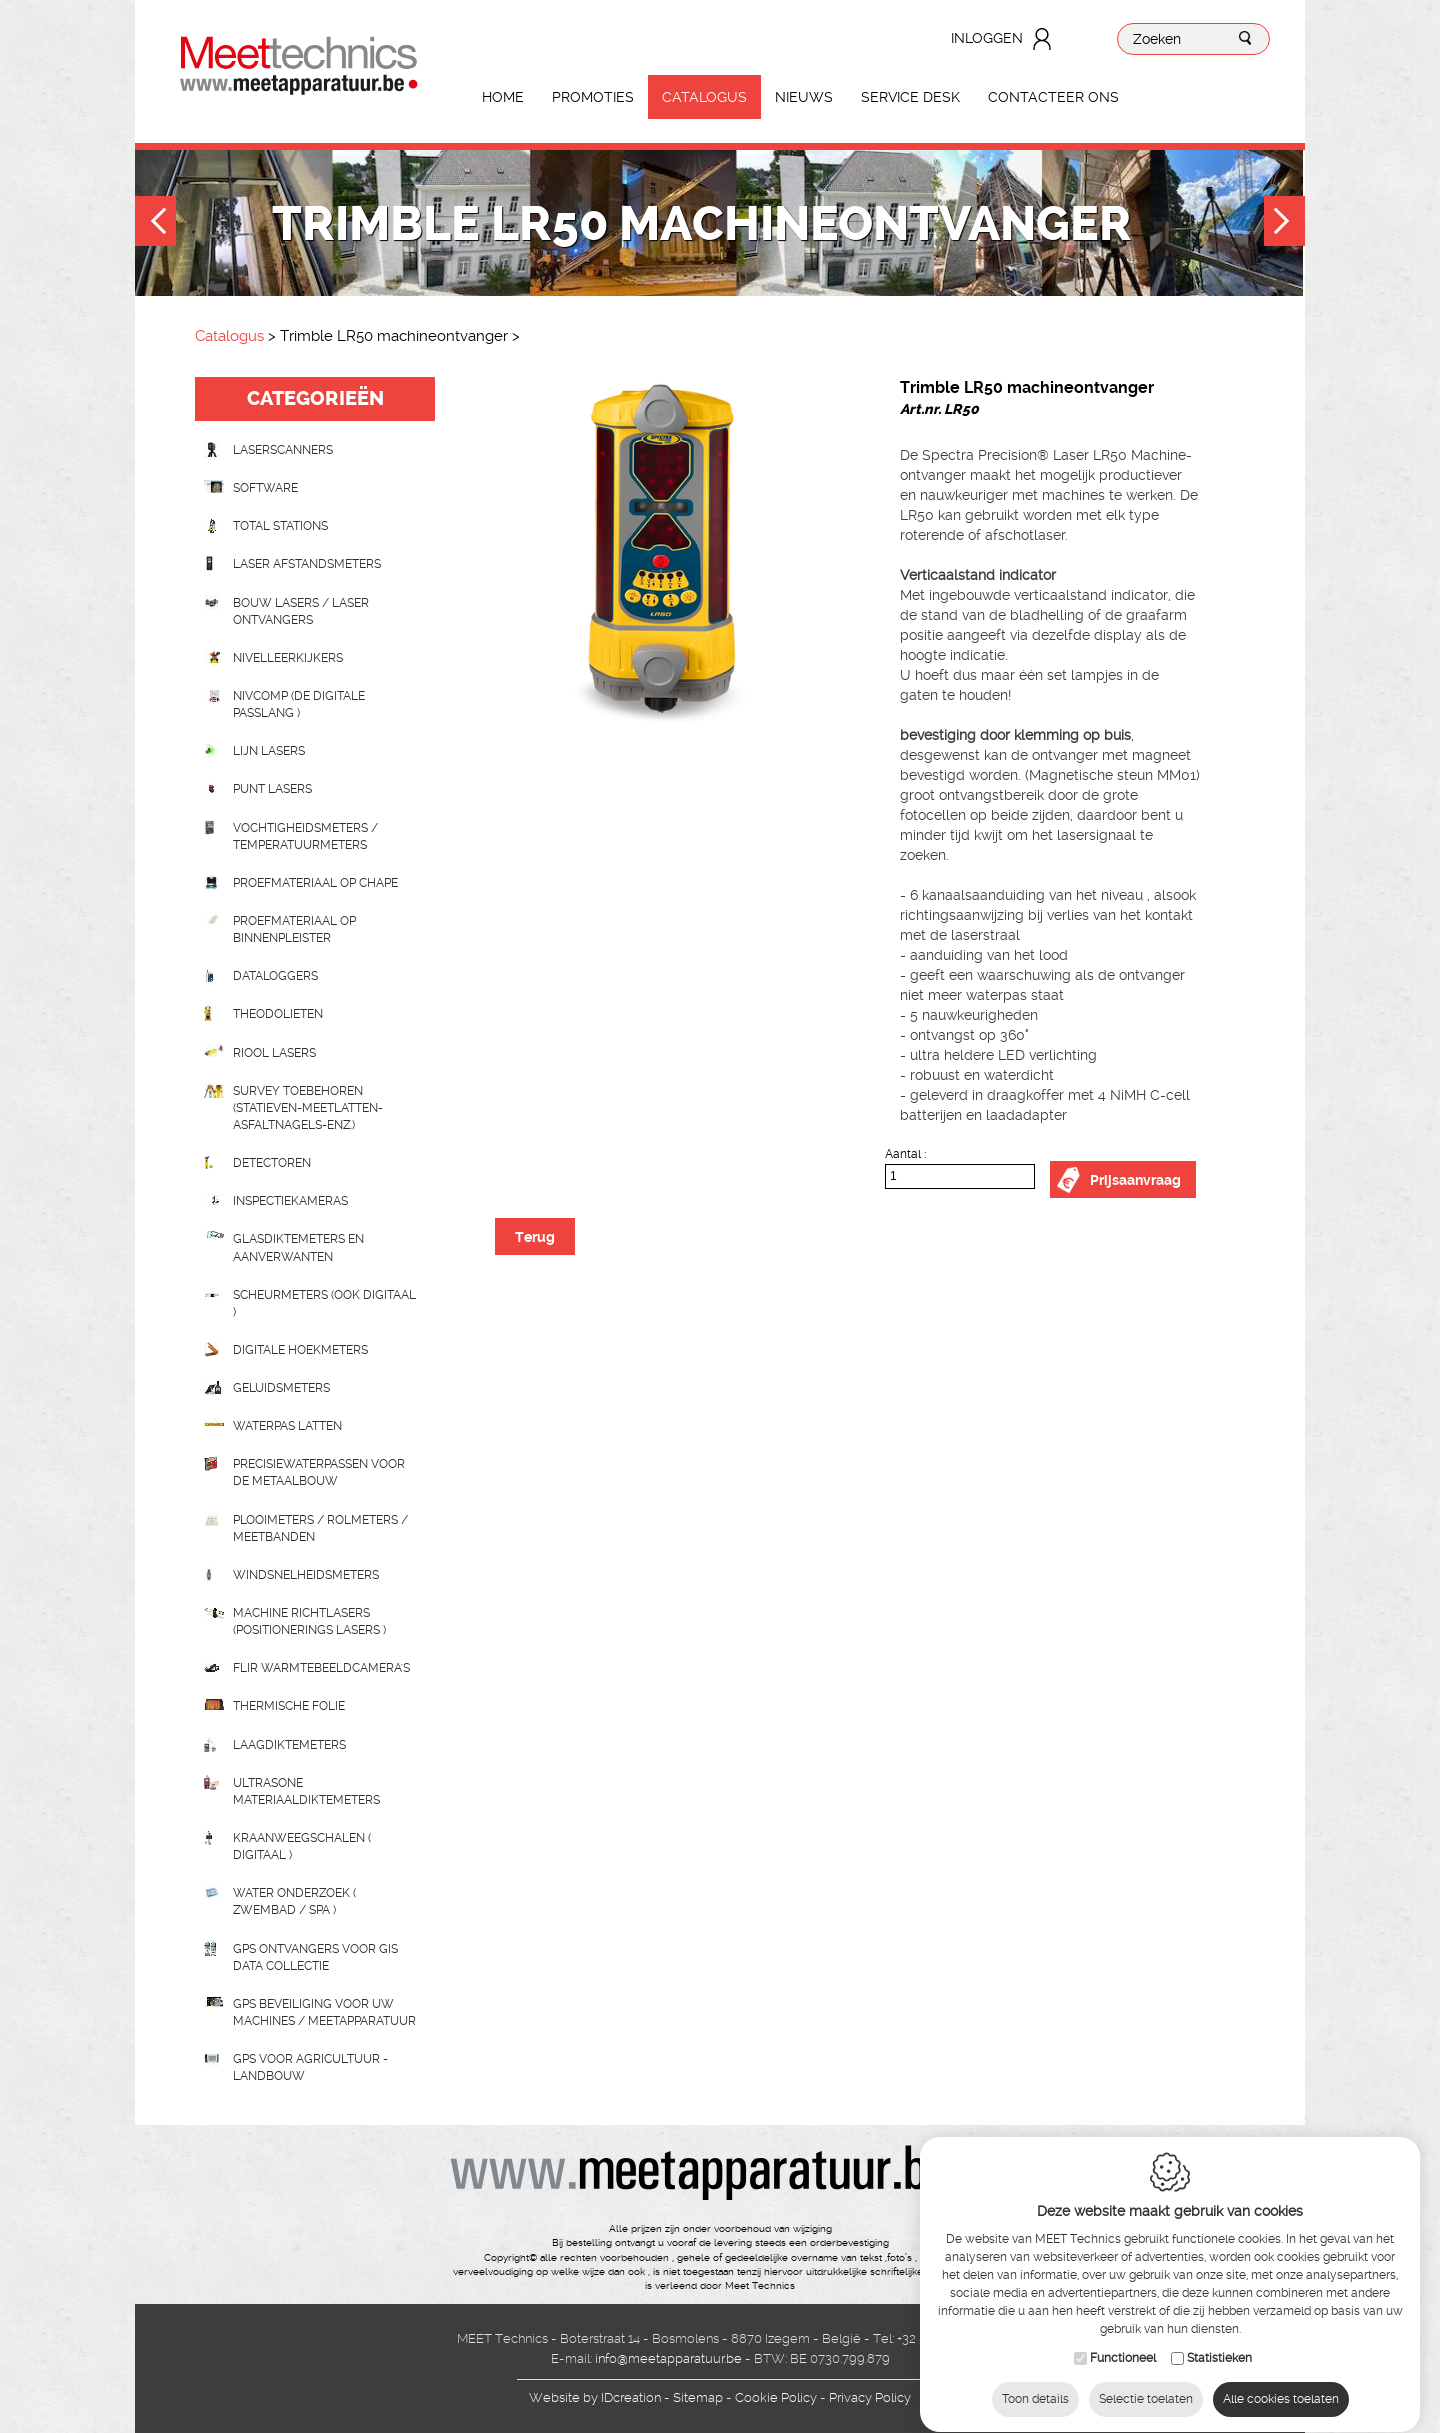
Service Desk (910, 97)
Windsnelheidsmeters (306, 1575)
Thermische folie (289, 1706)
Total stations (280, 526)
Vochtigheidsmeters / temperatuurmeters (305, 836)
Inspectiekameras (290, 1201)
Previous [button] (155, 223)
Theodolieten (278, 1014)
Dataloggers (275, 976)
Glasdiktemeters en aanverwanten (298, 1247)
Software (265, 488)
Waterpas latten (287, 1426)
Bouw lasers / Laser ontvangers (301, 611)
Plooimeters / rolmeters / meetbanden (320, 1528)
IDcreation (595, 2397)
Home (503, 97)
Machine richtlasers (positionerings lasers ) (309, 1621)
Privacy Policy (870, 2397)
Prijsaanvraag (1135, 1180)
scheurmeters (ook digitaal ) (324, 1303)
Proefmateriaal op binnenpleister (294, 929)
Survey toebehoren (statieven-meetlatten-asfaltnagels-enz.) (308, 1108)
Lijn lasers (269, 751)
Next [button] (1284, 223)
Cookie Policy (776, 2397)
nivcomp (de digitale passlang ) (299, 704)
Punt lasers (272, 789)
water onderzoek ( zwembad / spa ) (294, 1901)
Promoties (593, 97)
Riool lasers (274, 1053)
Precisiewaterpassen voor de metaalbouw (319, 1472)
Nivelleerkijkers (288, 658)
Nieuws (804, 97)
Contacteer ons (1053, 97)
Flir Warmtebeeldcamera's (321, 1668)
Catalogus (704, 97)
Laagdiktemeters (289, 1745)
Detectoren (272, 1163)
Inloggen (987, 38)
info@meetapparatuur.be (668, 2358)
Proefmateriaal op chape (315, 883)
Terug (535, 1237)
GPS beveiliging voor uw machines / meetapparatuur (324, 2012)
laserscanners (283, 450)
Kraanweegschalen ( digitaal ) (302, 1846)
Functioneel (1123, 2342)
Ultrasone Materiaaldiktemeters (306, 1791)
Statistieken (1219, 2342)
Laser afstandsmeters (307, 564)
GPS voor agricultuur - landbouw (310, 2067)
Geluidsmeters (281, 1388)
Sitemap (698, 2397)
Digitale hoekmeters (300, 1350)
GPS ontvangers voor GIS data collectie (315, 1957)
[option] (660, 557)
